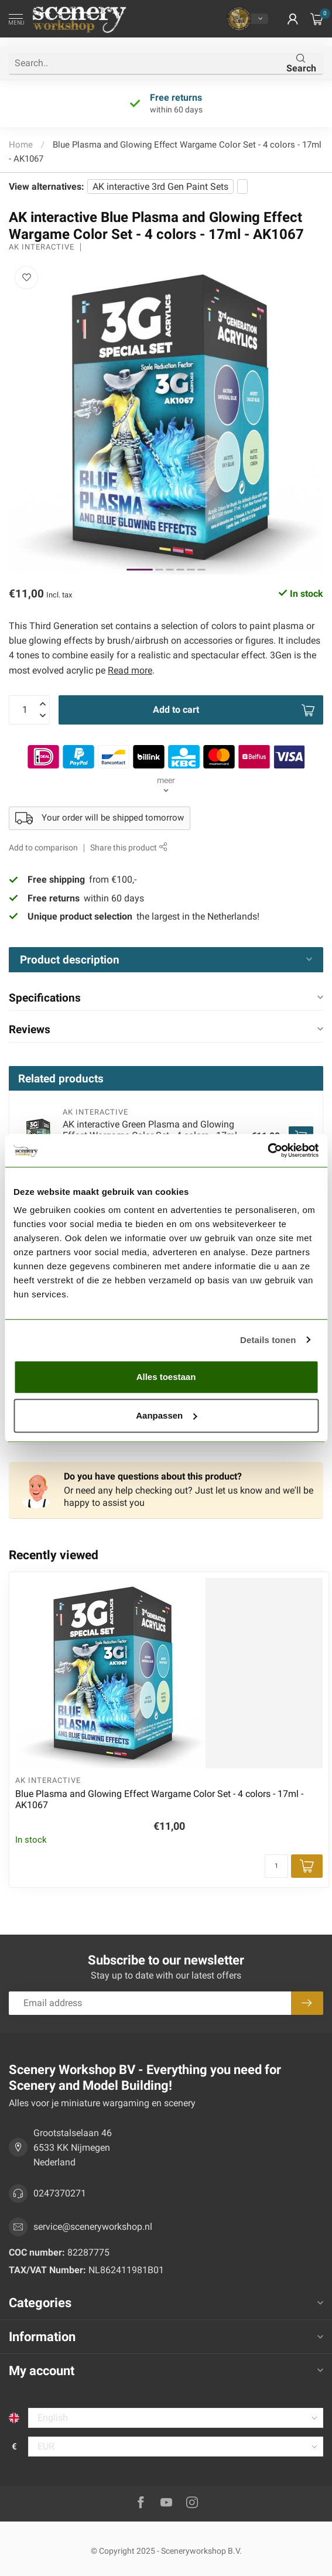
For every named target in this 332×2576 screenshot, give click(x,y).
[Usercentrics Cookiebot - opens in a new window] (267, 1150)
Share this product (128, 848)
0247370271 (59, 2193)
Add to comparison (43, 848)
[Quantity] (276, 1866)
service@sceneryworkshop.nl (92, 2226)
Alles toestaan (166, 1377)
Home (21, 144)
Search (301, 63)
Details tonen (268, 1340)
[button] (293, 18)
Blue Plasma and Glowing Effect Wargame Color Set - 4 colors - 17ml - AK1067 (159, 1799)
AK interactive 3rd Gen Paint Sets (160, 186)
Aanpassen (166, 1415)
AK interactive (41, 247)
